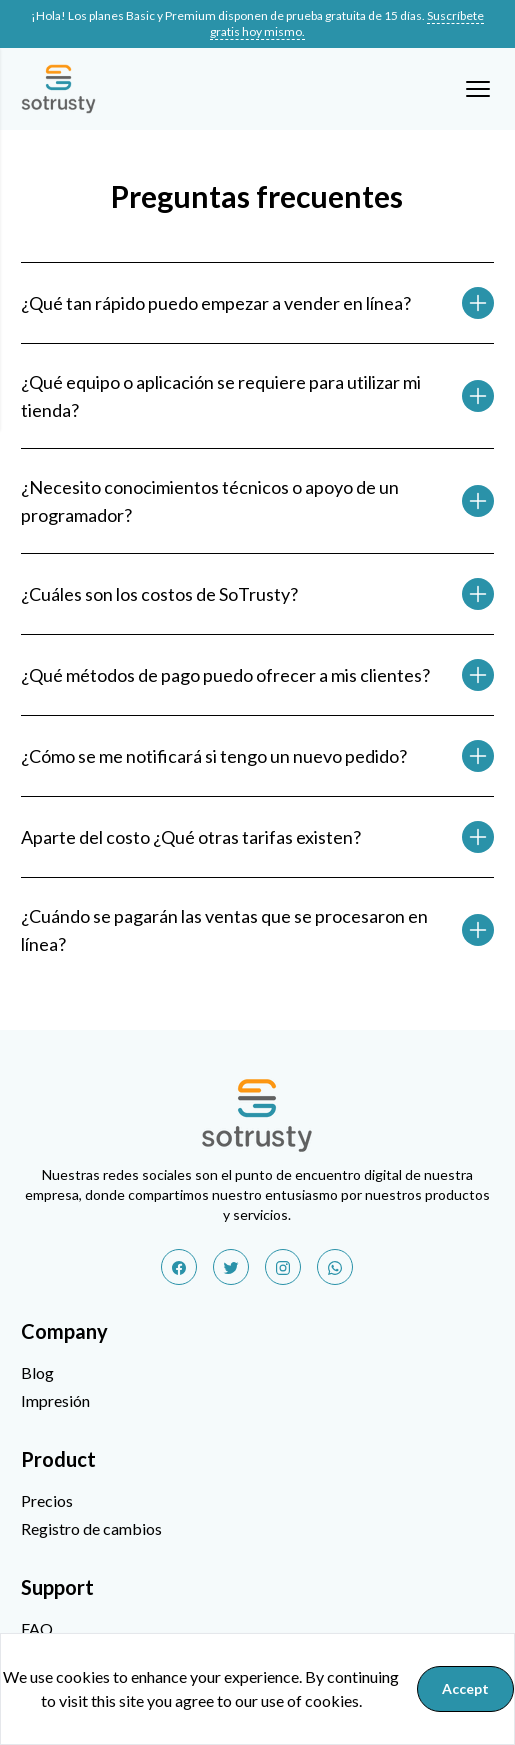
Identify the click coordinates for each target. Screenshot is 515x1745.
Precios (47, 1500)
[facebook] (179, 1267)
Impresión (55, 1400)
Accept (465, 1688)
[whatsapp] (335, 1267)
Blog (37, 1372)
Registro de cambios (91, 1528)
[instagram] (283, 1267)
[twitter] (231, 1267)
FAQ (37, 1628)
